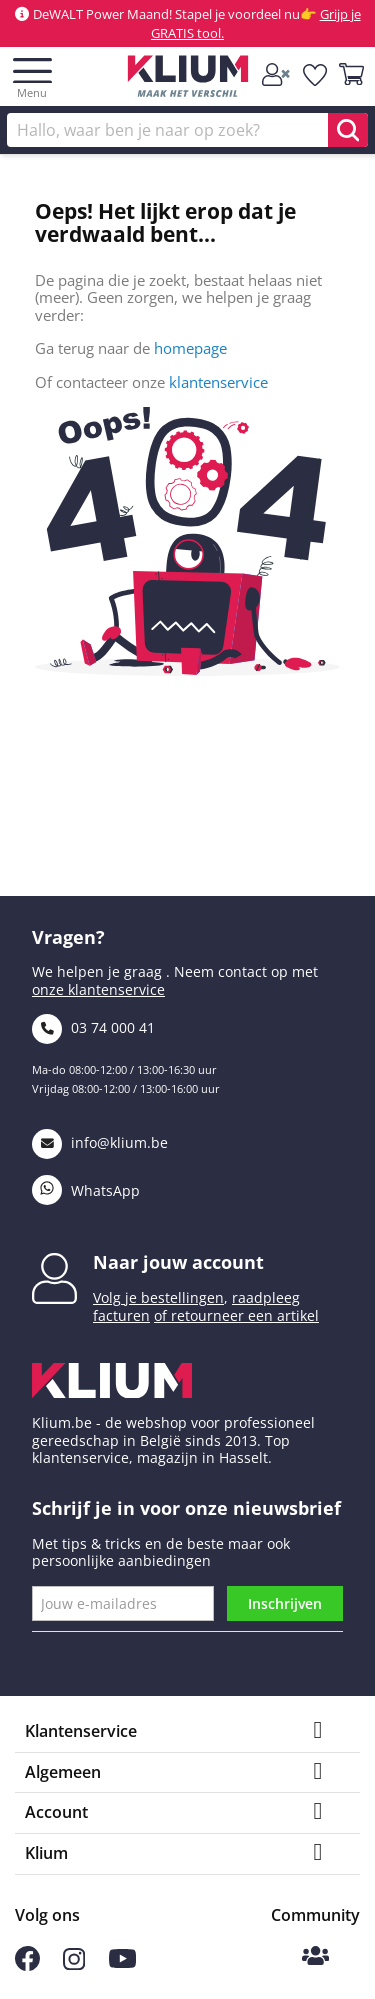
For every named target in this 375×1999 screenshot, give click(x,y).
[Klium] (187, 79)
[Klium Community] (315, 1957)
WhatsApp (86, 1190)
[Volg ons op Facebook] (27, 1965)
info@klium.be (100, 1142)
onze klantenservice (98, 989)
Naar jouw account (178, 1262)
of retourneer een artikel (236, 1315)
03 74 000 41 (93, 1027)
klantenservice (218, 382)
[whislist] (316, 75)
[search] (348, 130)
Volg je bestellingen (158, 1297)
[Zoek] (187, 130)
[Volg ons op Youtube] (122, 1963)
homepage (190, 348)
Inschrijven (285, 1603)
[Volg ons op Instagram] (74, 1964)
